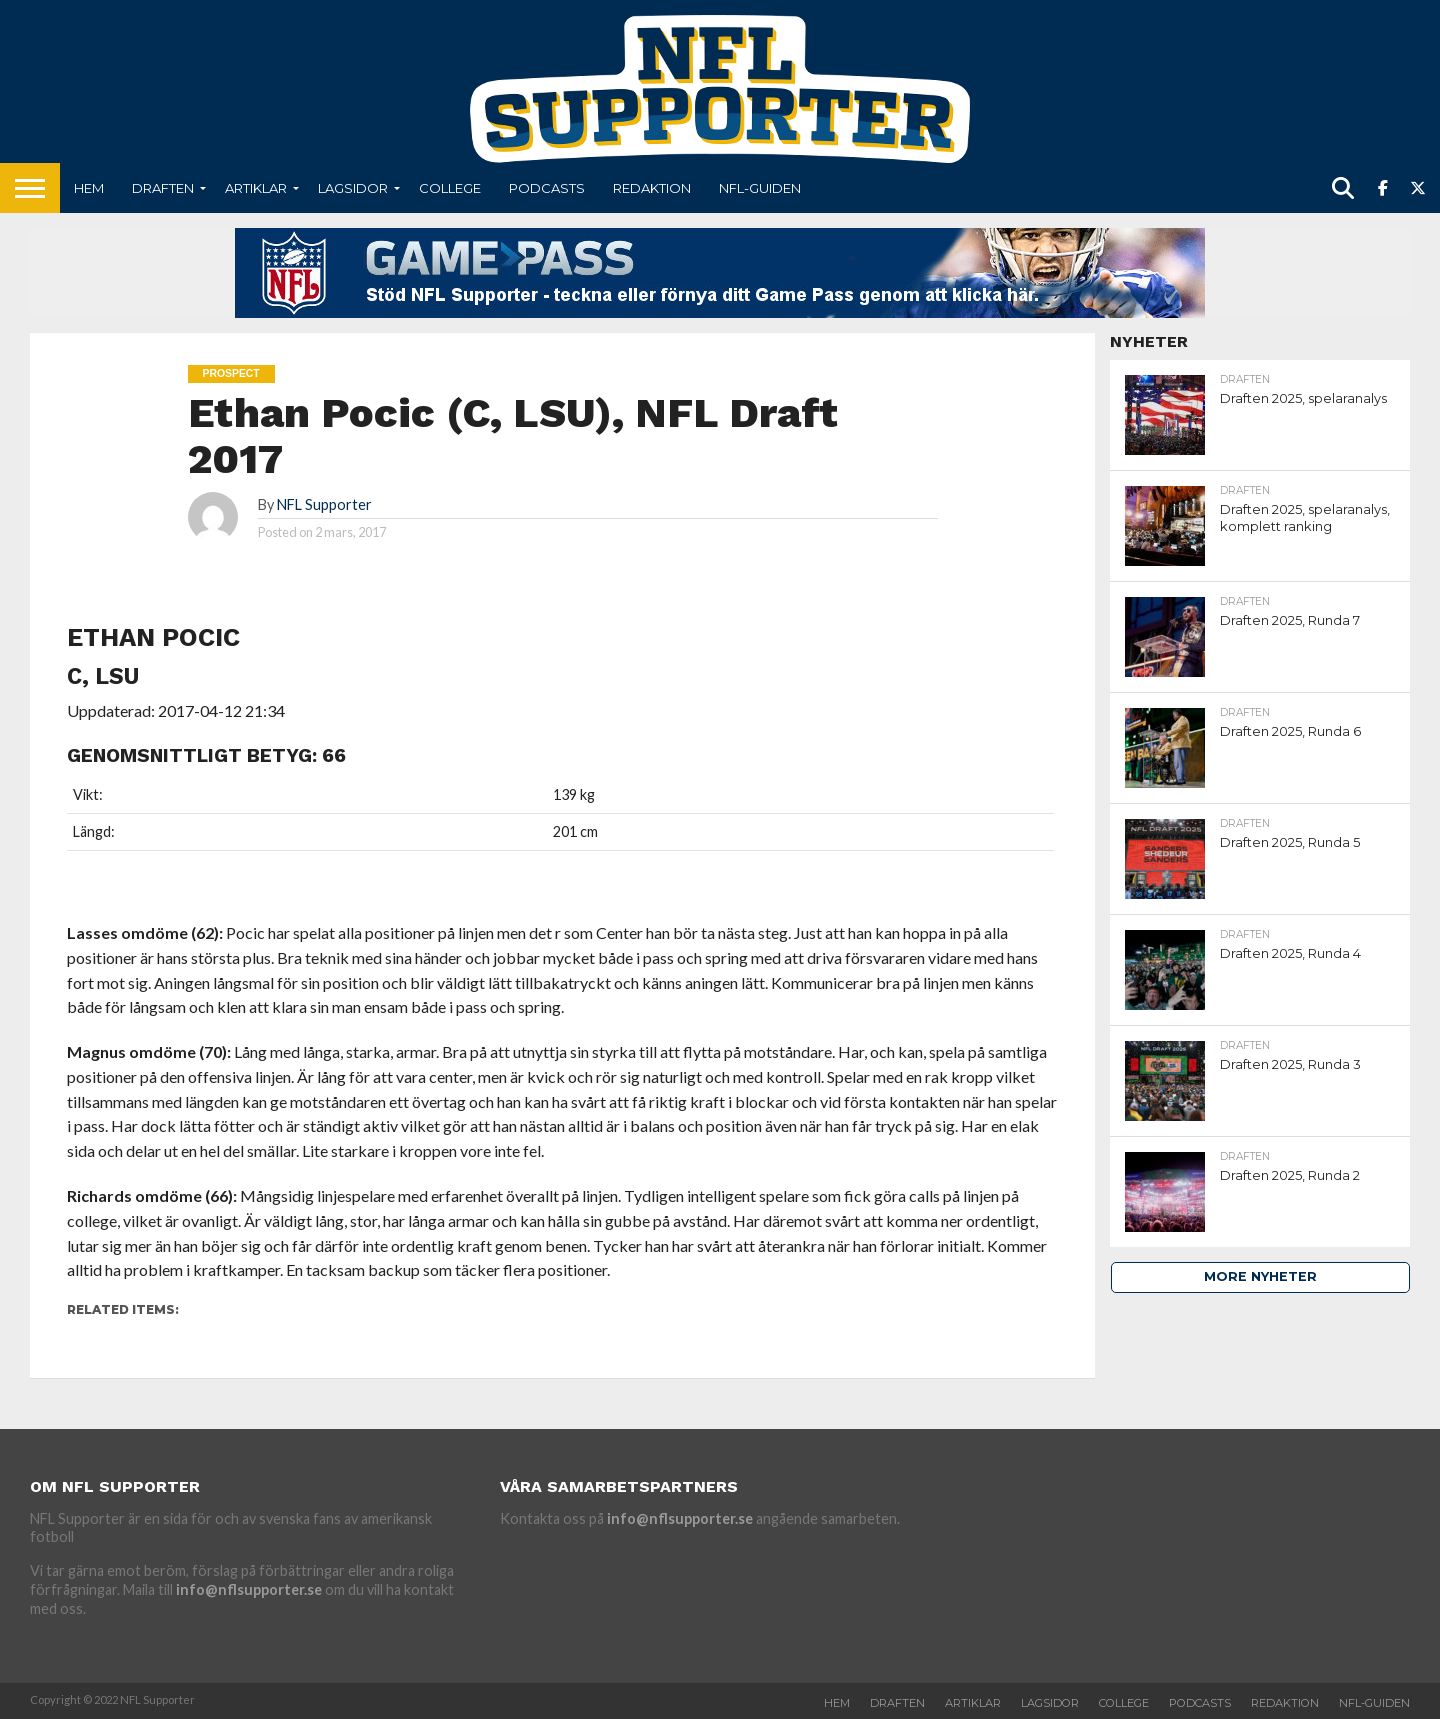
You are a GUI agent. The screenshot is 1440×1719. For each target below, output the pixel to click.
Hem (89, 188)
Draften (163, 188)
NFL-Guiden (760, 188)
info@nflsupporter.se (249, 1589)
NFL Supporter (324, 504)
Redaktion (652, 188)
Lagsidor (353, 188)
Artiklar (256, 188)
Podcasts (547, 188)
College (450, 188)
